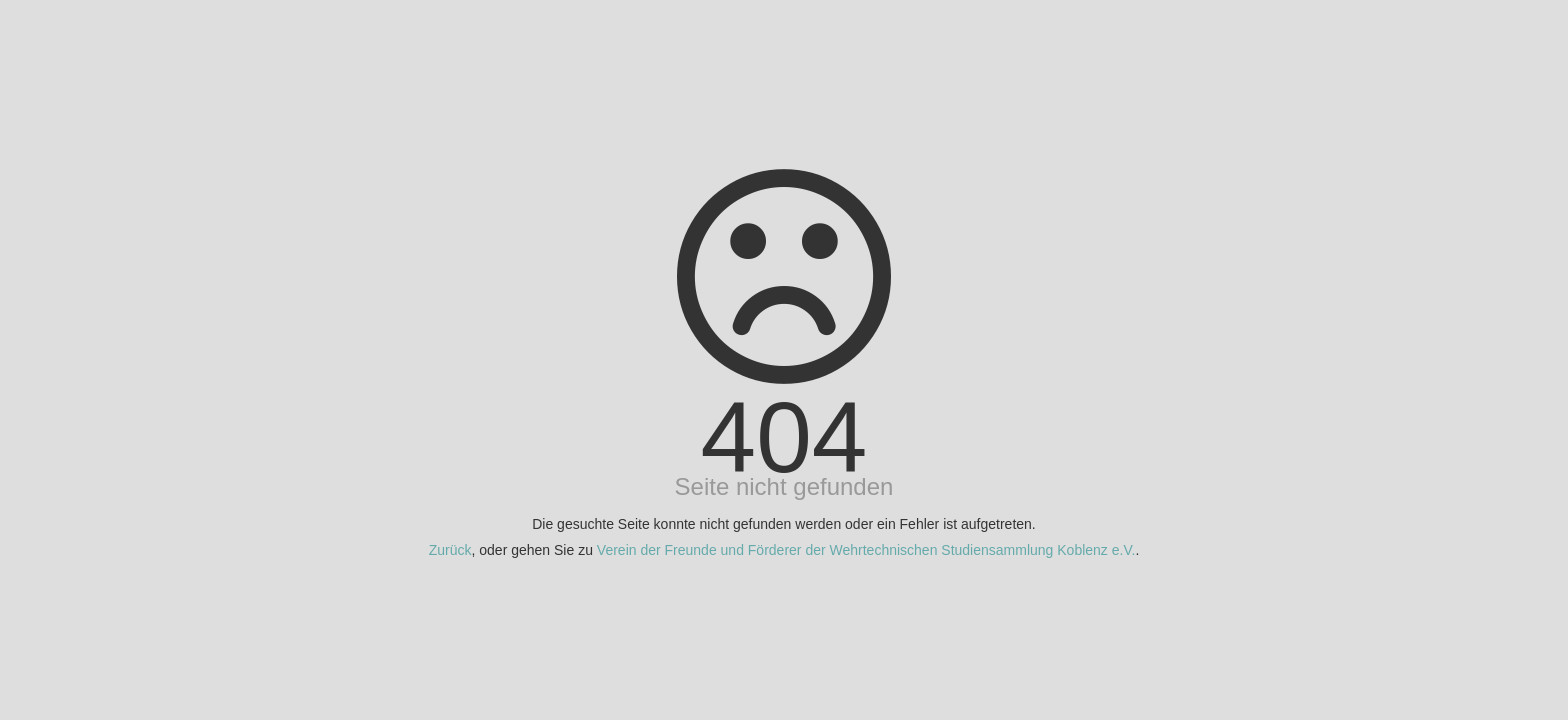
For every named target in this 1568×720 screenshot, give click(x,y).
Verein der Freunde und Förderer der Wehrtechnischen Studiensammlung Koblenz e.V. (866, 550)
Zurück (450, 550)
